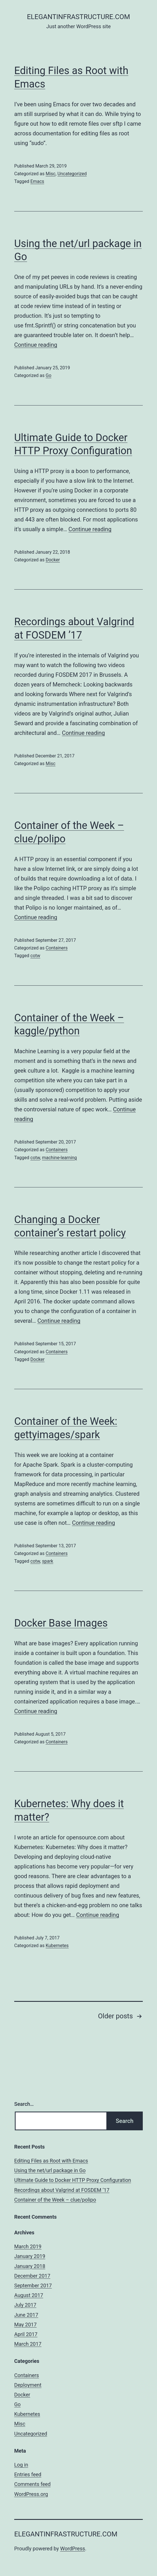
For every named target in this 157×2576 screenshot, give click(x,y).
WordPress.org (31, 2494)
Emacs (37, 181)
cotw (35, 955)
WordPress (72, 2548)
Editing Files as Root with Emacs (51, 2161)
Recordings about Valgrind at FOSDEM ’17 (62, 2190)
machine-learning (59, 1157)
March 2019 (28, 2246)
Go (48, 375)
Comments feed (32, 2484)
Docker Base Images (61, 1623)
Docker (53, 560)
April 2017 (26, 2334)
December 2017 (32, 2276)
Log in (21, 2465)
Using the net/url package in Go (50, 2170)
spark (47, 1561)
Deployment (28, 2385)
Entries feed (27, 2474)
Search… (24, 2104)
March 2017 (28, 2344)
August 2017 (28, 2295)
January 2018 (29, 2266)
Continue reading (35, 344)
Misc (50, 173)
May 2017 (25, 2325)
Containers (56, 948)
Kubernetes (57, 1945)
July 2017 (25, 2305)
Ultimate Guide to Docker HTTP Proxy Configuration (72, 2180)
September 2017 (33, 2285)
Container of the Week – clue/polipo (55, 2200)
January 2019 (29, 2256)
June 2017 (26, 2315)
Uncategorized (72, 173)
